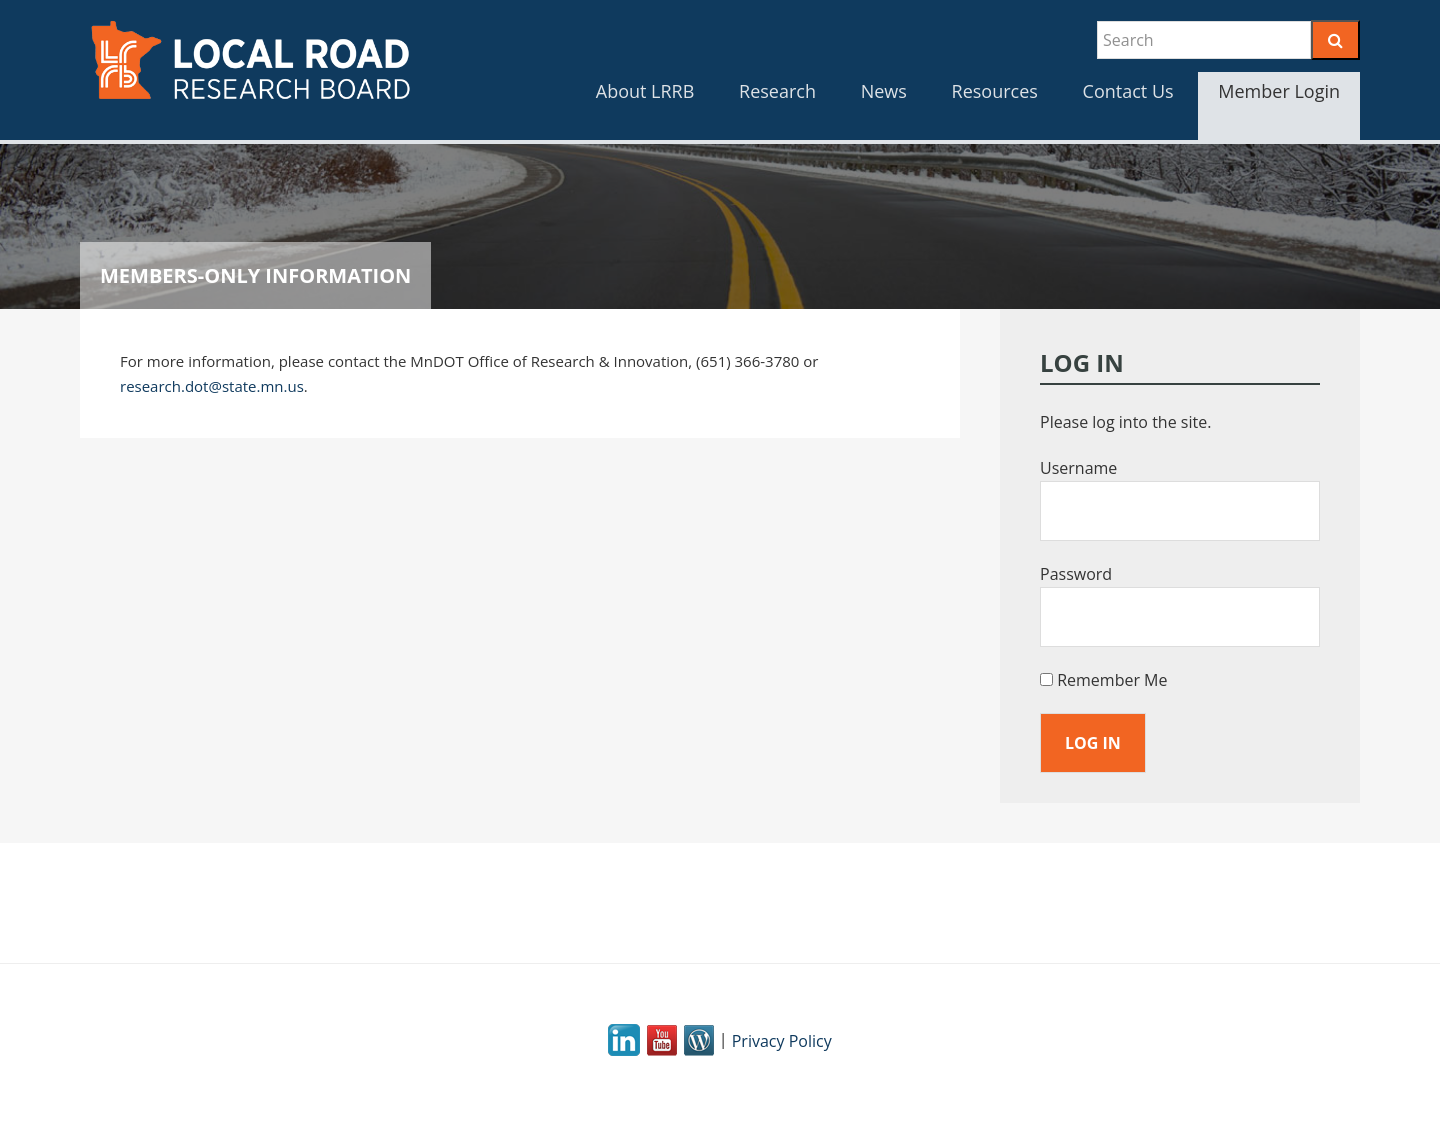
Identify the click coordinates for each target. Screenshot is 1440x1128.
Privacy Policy (782, 1041)
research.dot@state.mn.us (212, 386)
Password (1076, 574)
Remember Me (1103, 680)
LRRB (250, 60)
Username (1078, 468)
